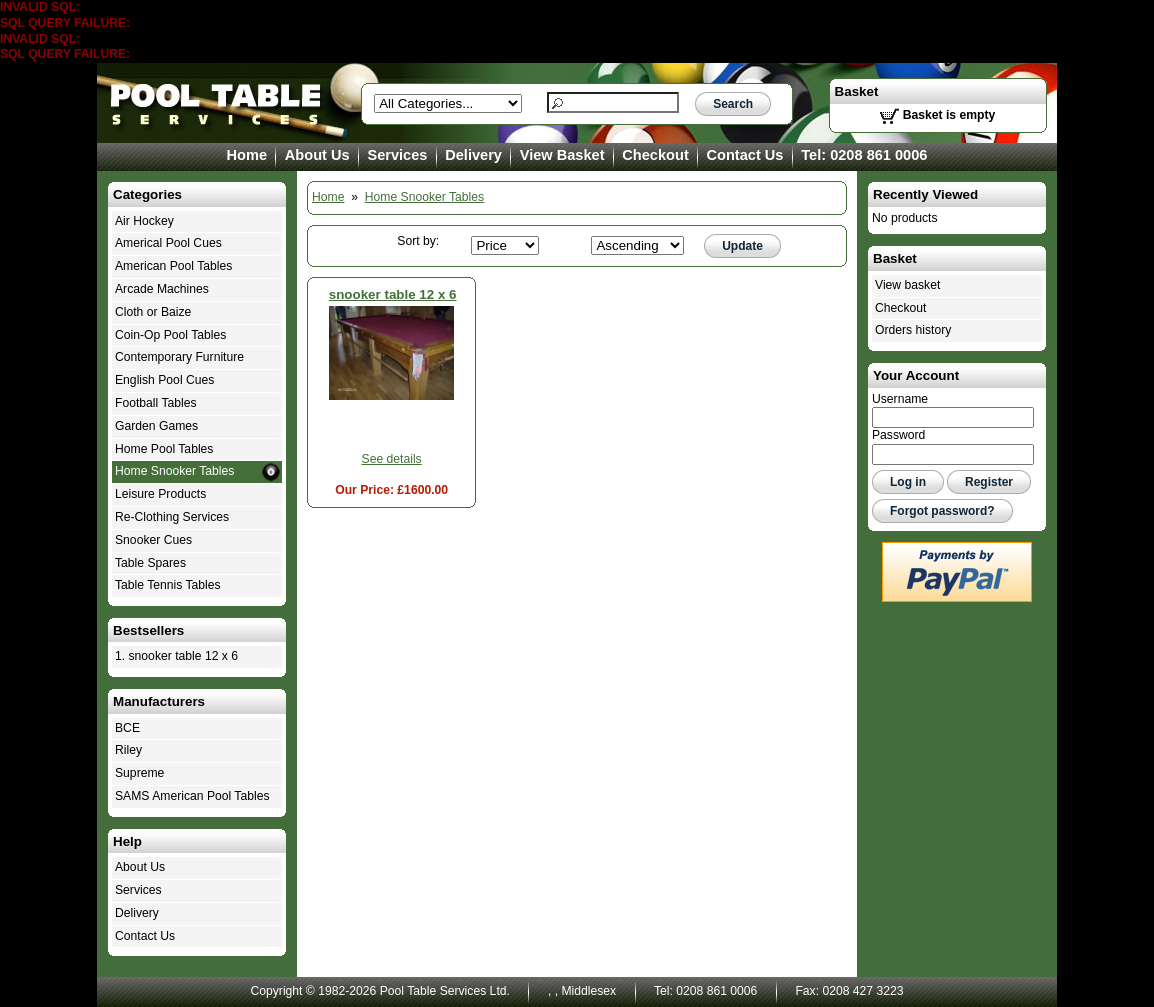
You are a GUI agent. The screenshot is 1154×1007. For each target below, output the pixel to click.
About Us (317, 155)
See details (392, 459)
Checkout (655, 155)
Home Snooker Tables (424, 197)
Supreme (139, 773)
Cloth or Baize (153, 312)
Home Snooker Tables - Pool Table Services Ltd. (217, 103)
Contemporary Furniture (179, 357)
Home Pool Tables (164, 449)
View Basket (562, 155)
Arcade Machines (162, 289)
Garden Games (156, 426)
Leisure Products (160, 494)
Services (397, 155)
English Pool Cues (164, 380)
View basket (907, 285)
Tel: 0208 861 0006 (864, 155)
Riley (128, 750)
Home (247, 155)
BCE (127, 728)
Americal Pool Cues (168, 243)
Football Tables (156, 403)
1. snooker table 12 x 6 (176, 656)
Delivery (473, 155)
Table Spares (150, 563)
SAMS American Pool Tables (192, 796)
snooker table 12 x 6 (393, 294)
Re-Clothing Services (172, 517)
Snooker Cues (153, 540)
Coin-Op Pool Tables (170, 335)
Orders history (913, 330)
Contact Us (745, 155)
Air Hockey (144, 221)
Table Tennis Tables (168, 585)
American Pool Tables (173, 266)
